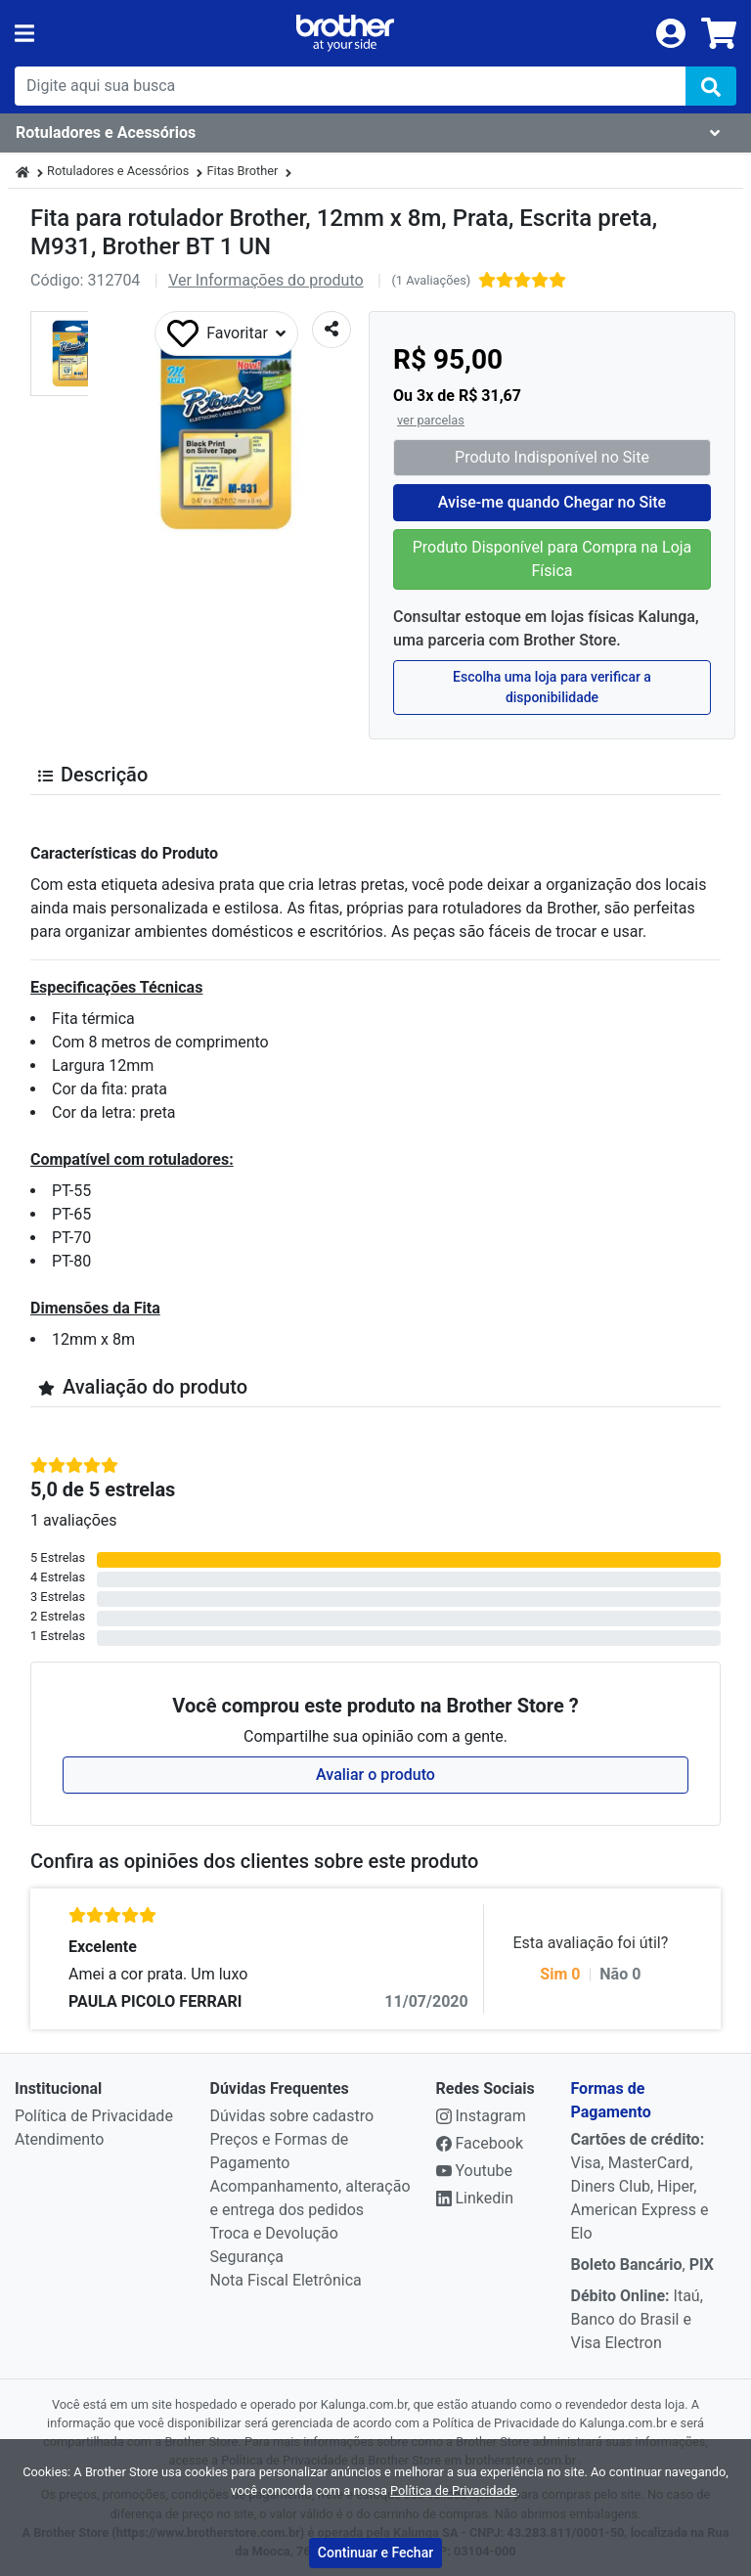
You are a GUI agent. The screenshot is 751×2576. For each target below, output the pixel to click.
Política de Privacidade (94, 2116)
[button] (72, 353)
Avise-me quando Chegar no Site (552, 502)
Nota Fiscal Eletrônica (286, 2280)
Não (620, 1974)
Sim (560, 1974)
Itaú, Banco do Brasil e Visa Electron (637, 2319)
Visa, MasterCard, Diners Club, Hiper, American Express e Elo (640, 2186)
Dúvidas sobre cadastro (292, 2116)
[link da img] (345, 33)
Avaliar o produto (375, 1774)
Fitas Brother (242, 170)
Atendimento (59, 2139)
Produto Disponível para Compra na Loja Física (552, 559)
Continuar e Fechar (375, 2552)
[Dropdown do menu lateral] (375, 133)
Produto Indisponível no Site (552, 457)
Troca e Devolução (274, 2233)
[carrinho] (718, 33)
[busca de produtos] (350, 86)
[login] (670, 31)
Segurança (247, 2256)
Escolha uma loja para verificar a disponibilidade (552, 687)
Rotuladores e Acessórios (118, 170)
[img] (710, 86)
